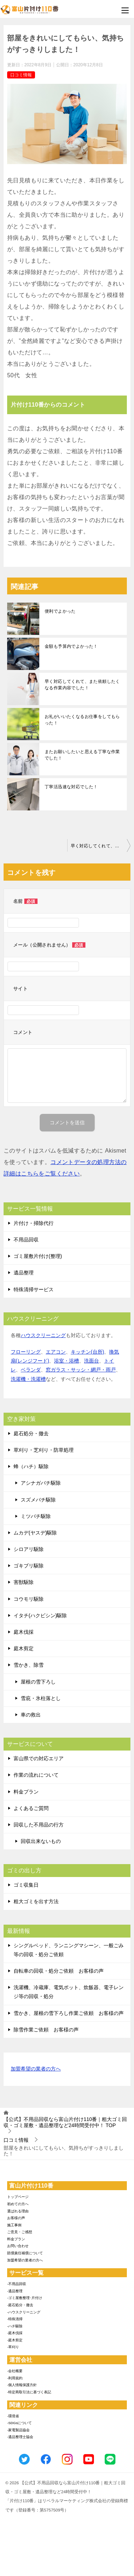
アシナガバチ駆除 (41, 1483)
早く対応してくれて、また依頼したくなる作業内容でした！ (82, 684)
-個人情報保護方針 (22, 2385)
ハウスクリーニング (43, 1335)
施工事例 (14, 2225)
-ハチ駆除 (15, 2326)
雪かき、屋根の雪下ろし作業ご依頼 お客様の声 (69, 2013)
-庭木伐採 (15, 2333)
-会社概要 (15, 2371)
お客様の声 (16, 2218)
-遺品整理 (15, 2291)
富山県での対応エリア (39, 1758)
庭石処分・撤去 (31, 1433)
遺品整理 (24, 1272)
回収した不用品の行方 (39, 1825)
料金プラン (26, 1792)
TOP (65, 2122)
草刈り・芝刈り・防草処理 (44, 1450)
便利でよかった (60, 611)
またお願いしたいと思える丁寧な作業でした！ (82, 755)
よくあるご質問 (31, 1808)
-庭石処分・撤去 (20, 2305)
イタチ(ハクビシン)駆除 (40, 1615)
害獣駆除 (24, 1582)
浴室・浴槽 (66, 1361)
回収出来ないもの (41, 1841)
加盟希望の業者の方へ (36, 2069)
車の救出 (31, 1715)
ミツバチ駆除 (36, 1516)
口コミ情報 (21, 74)
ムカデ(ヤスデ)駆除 (35, 1533)
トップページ (18, 2197)
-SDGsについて (19, 2423)
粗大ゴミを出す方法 (36, 1901)
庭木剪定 (24, 1648)
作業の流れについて (36, 1775)
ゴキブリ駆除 (29, 1566)
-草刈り (13, 2347)
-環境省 (13, 2416)
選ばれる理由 (18, 2211)
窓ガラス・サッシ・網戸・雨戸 (81, 1370)
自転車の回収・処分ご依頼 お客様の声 (59, 1971)
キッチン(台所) (87, 1352)
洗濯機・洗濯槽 (28, 1379)
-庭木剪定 (15, 2340)
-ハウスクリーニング (23, 2312)
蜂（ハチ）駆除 (31, 1466)
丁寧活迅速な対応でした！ (71, 786)
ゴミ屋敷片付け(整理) (38, 1256)
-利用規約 (15, 2378)
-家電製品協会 (18, 2430)
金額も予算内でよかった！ (71, 646)
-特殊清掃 (15, 2319)
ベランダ (31, 1370)
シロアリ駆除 (29, 1549)
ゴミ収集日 (26, 1885)
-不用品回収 (16, 2284)
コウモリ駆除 (29, 1599)
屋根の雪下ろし (38, 1682)
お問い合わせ (18, 2246)
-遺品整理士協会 (20, 2437)
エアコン (56, 1352)
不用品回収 (26, 1239)
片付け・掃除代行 (34, 1223)
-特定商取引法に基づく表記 (29, 2392)
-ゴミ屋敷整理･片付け (24, 2298)
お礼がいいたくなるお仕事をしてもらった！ (82, 720)
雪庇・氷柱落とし (41, 1698)
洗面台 (91, 1361)
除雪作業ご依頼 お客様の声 (46, 2029)
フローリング (26, 1352)
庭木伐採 (24, 1632)
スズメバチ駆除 (38, 1500)
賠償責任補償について (25, 2253)
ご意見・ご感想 (19, 2232)
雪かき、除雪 (29, 1665)
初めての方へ (18, 2204)
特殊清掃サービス (34, 1289)
